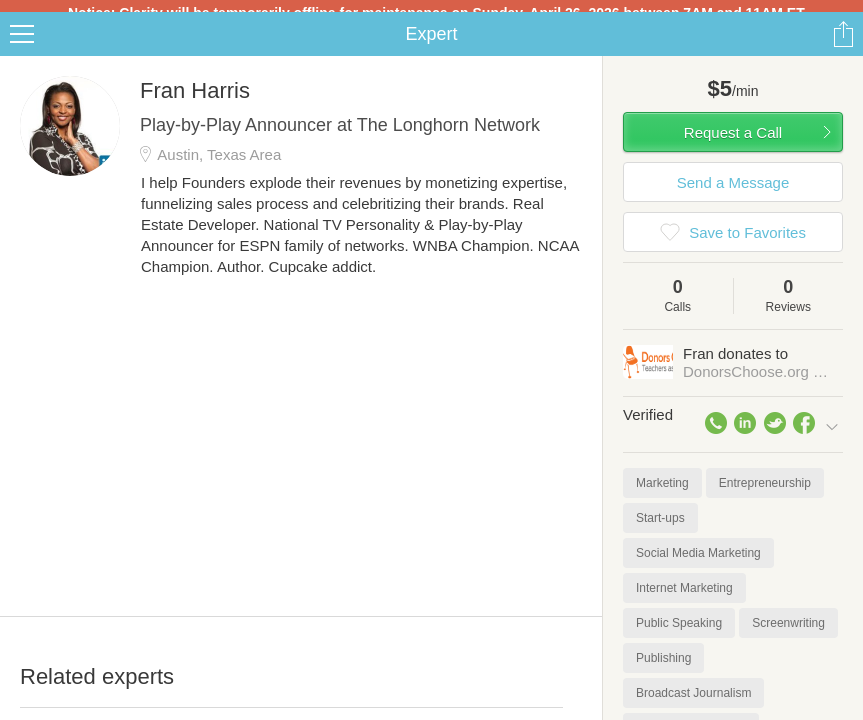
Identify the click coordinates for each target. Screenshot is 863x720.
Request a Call (733, 144)
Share (843, 46)
